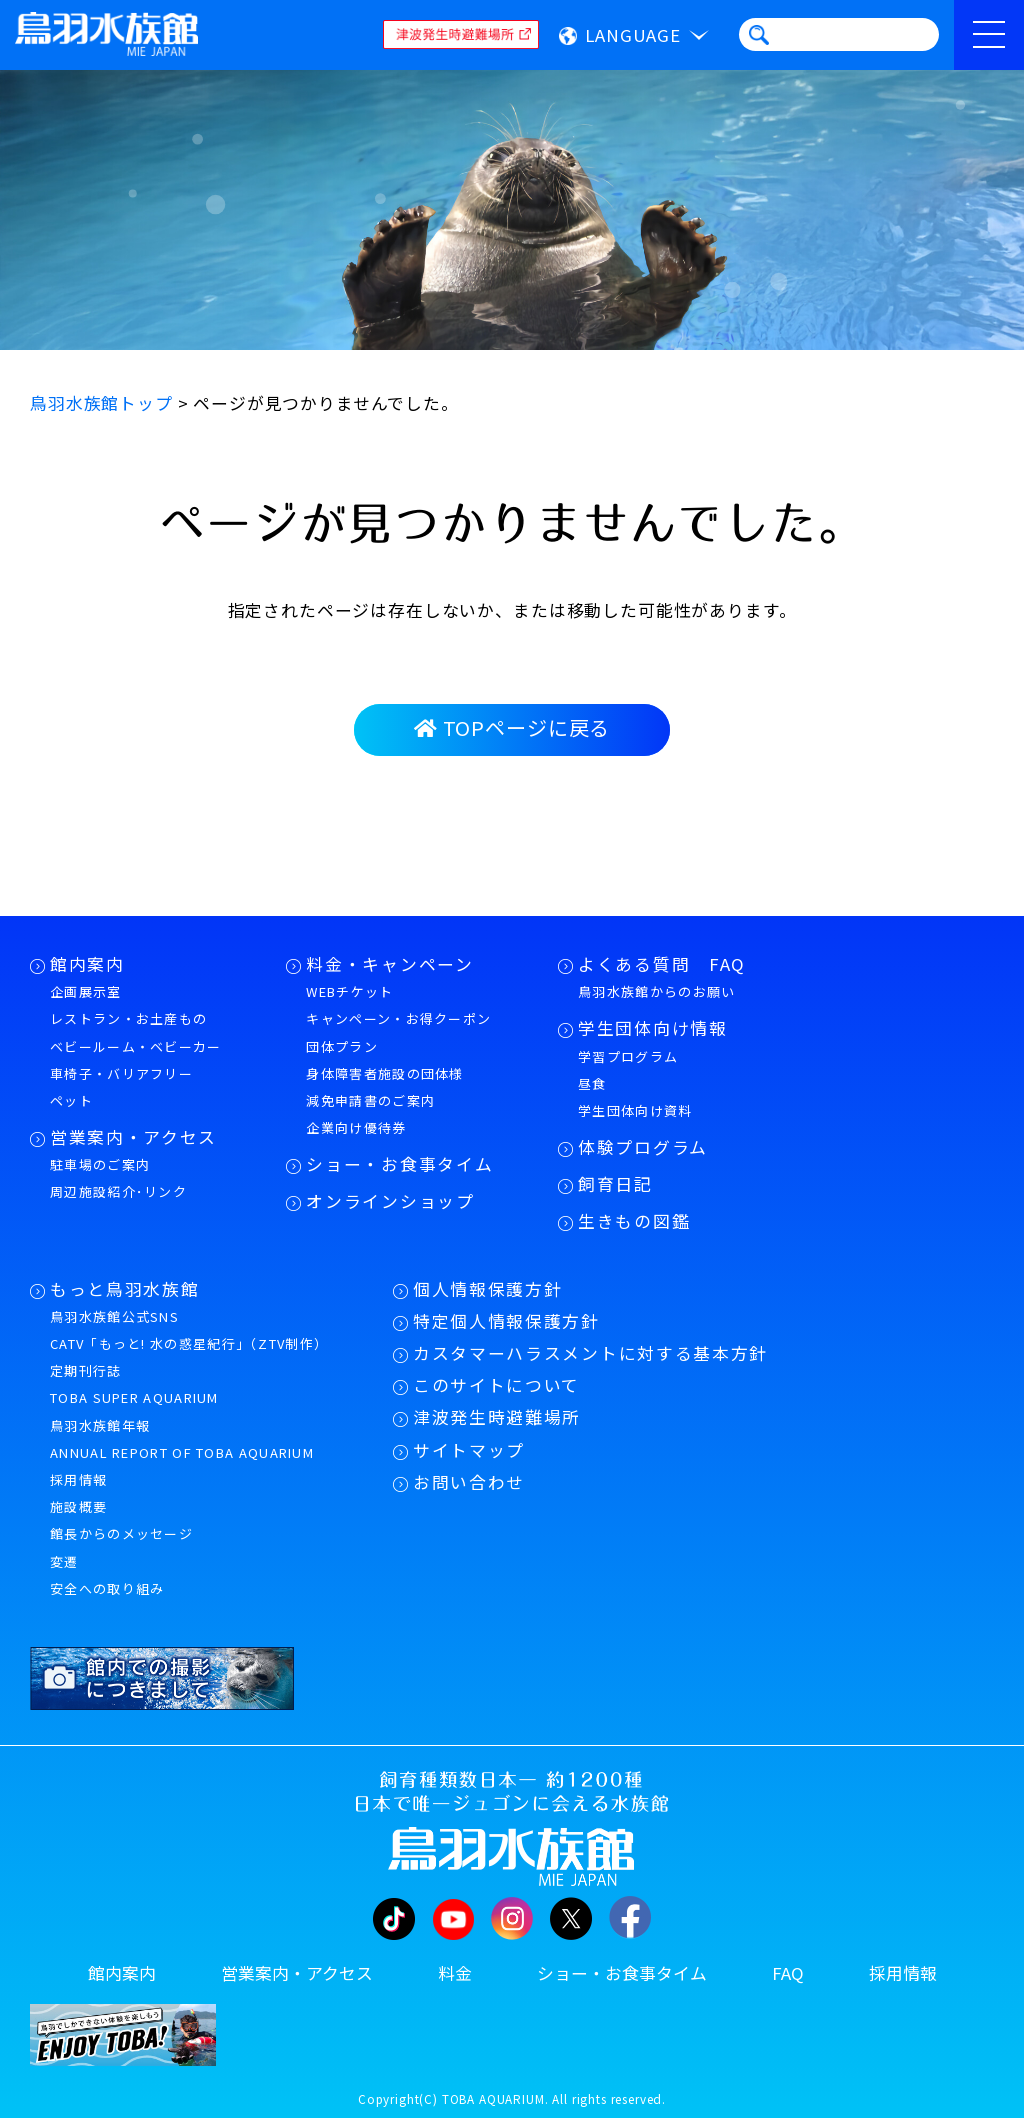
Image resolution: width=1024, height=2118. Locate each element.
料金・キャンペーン (389, 964)
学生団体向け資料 (635, 1110)
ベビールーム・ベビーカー (136, 1046)
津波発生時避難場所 (497, 1417)
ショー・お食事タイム (399, 1164)
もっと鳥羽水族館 (124, 1289)
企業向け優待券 (356, 1127)
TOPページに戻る (512, 727)
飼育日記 (615, 1184)
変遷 (64, 1561)
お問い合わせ (469, 1482)
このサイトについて (496, 1385)
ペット (71, 1100)
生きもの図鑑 (634, 1221)
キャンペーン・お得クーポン (398, 1018)
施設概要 (78, 1506)
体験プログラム (643, 1147)
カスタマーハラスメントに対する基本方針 (590, 1353)
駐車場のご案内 (100, 1164)
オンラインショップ (390, 1201)
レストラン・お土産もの (128, 1018)
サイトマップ (469, 1450)
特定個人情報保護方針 (506, 1321)
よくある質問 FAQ (662, 964)
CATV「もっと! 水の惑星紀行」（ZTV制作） (189, 1343)
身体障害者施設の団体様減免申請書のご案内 (384, 1087)
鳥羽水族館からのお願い (656, 991)
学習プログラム (628, 1056)
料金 (455, 1973)
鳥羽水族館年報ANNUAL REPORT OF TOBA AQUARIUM (182, 1439)
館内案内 (87, 964)
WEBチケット (349, 991)
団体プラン (342, 1046)
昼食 (592, 1083)
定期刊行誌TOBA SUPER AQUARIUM (134, 1384)
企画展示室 (86, 991)
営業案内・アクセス (133, 1137)
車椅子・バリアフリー (121, 1073)
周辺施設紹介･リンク (118, 1191)
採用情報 (78, 1479)
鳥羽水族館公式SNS (114, 1316)
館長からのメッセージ (121, 1533)
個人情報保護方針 (487, 1289)
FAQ (788, 1973)
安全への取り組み (107, 1588)
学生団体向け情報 (652, 1028)
